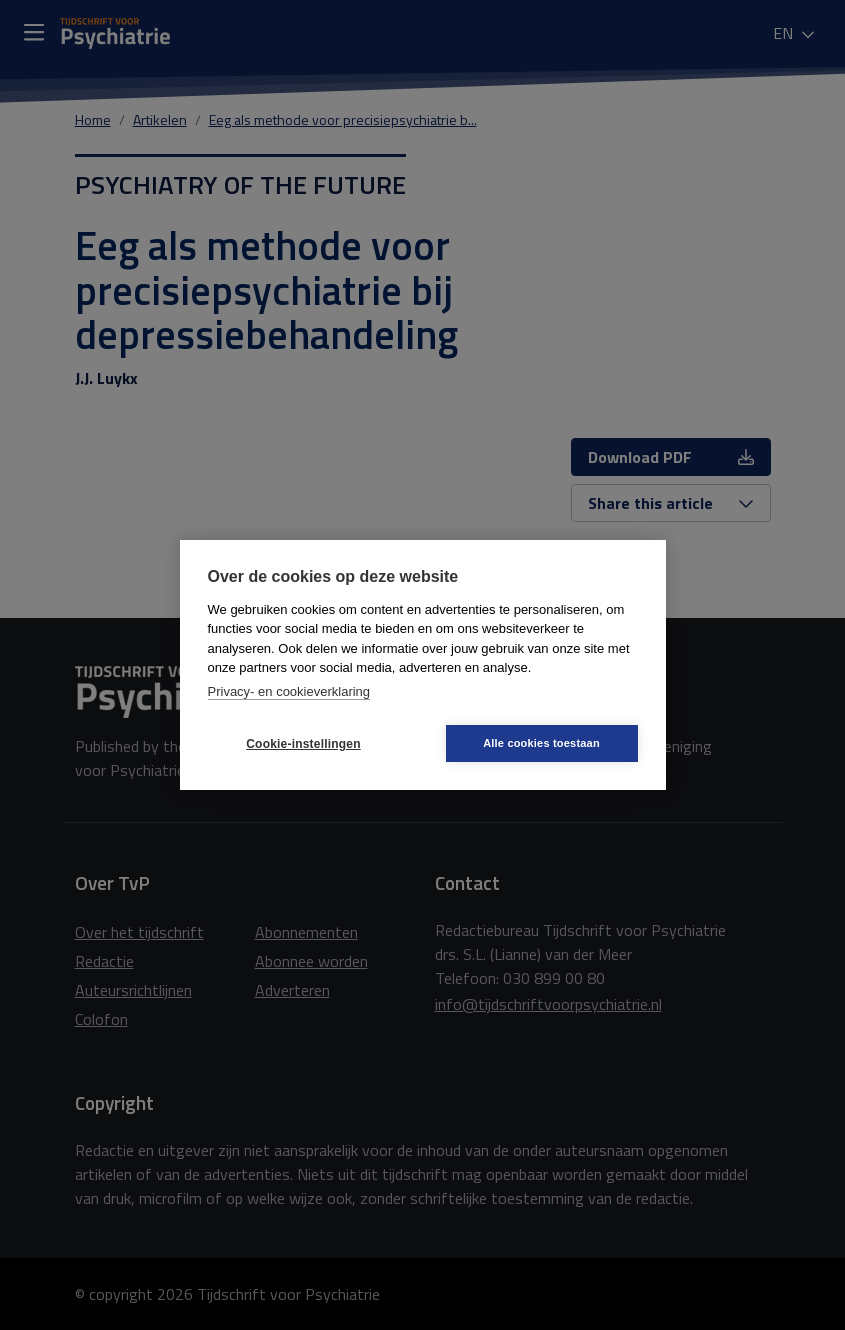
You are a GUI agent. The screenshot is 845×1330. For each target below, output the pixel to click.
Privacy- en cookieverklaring (289, 691)
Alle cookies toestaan (541, 743)
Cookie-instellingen (303, 744)
